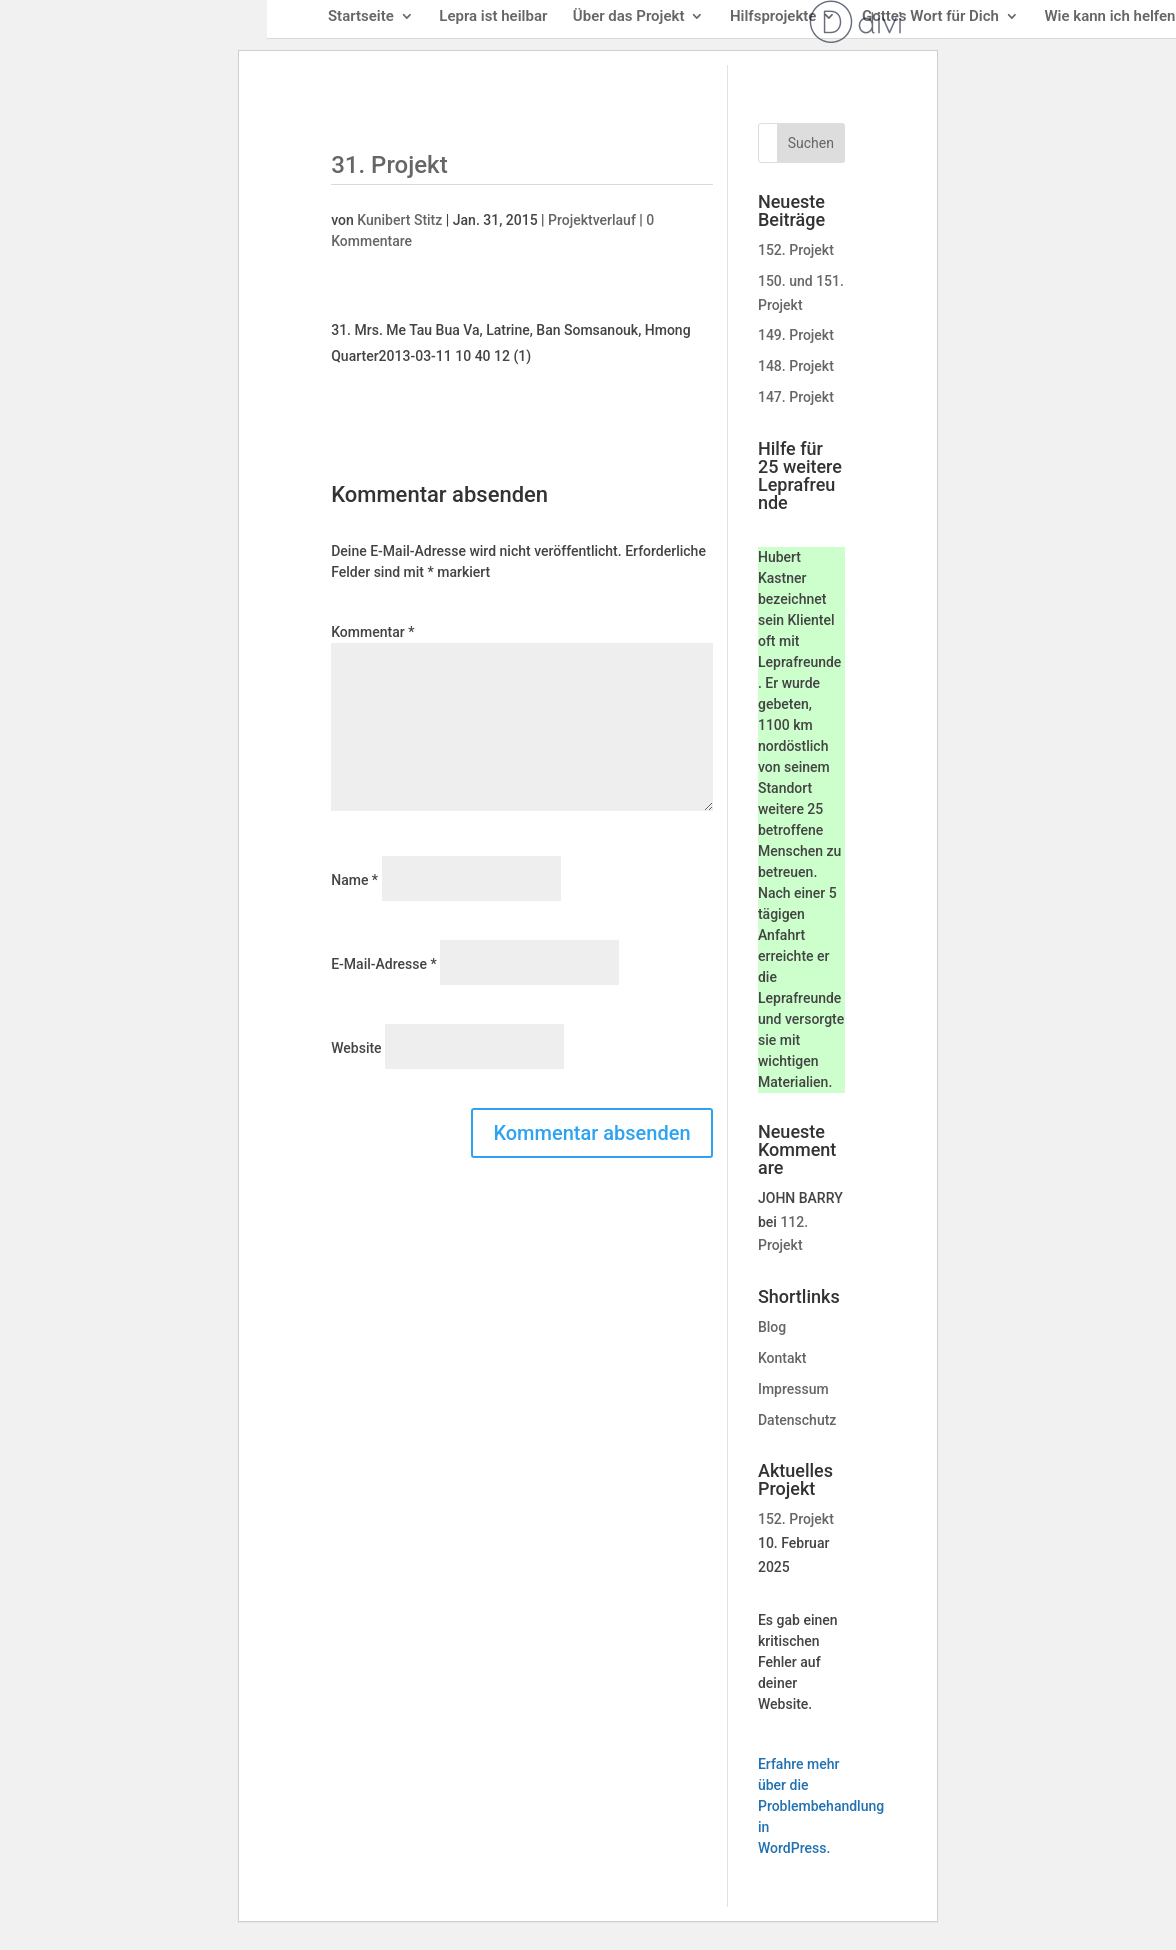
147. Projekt (796, 397)
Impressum (793, 1389)
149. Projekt (796, 335)
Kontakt (782, 1358)
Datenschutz (797, 1420)
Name (354, 880)
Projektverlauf (592, 220)
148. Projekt (796, 366)
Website (356, 1048)
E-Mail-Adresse (383, 964)
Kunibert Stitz (399, 220)
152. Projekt (796, 250)
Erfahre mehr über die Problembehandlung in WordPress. (821, 1806)
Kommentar (372, 632)
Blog (772, 1327)
